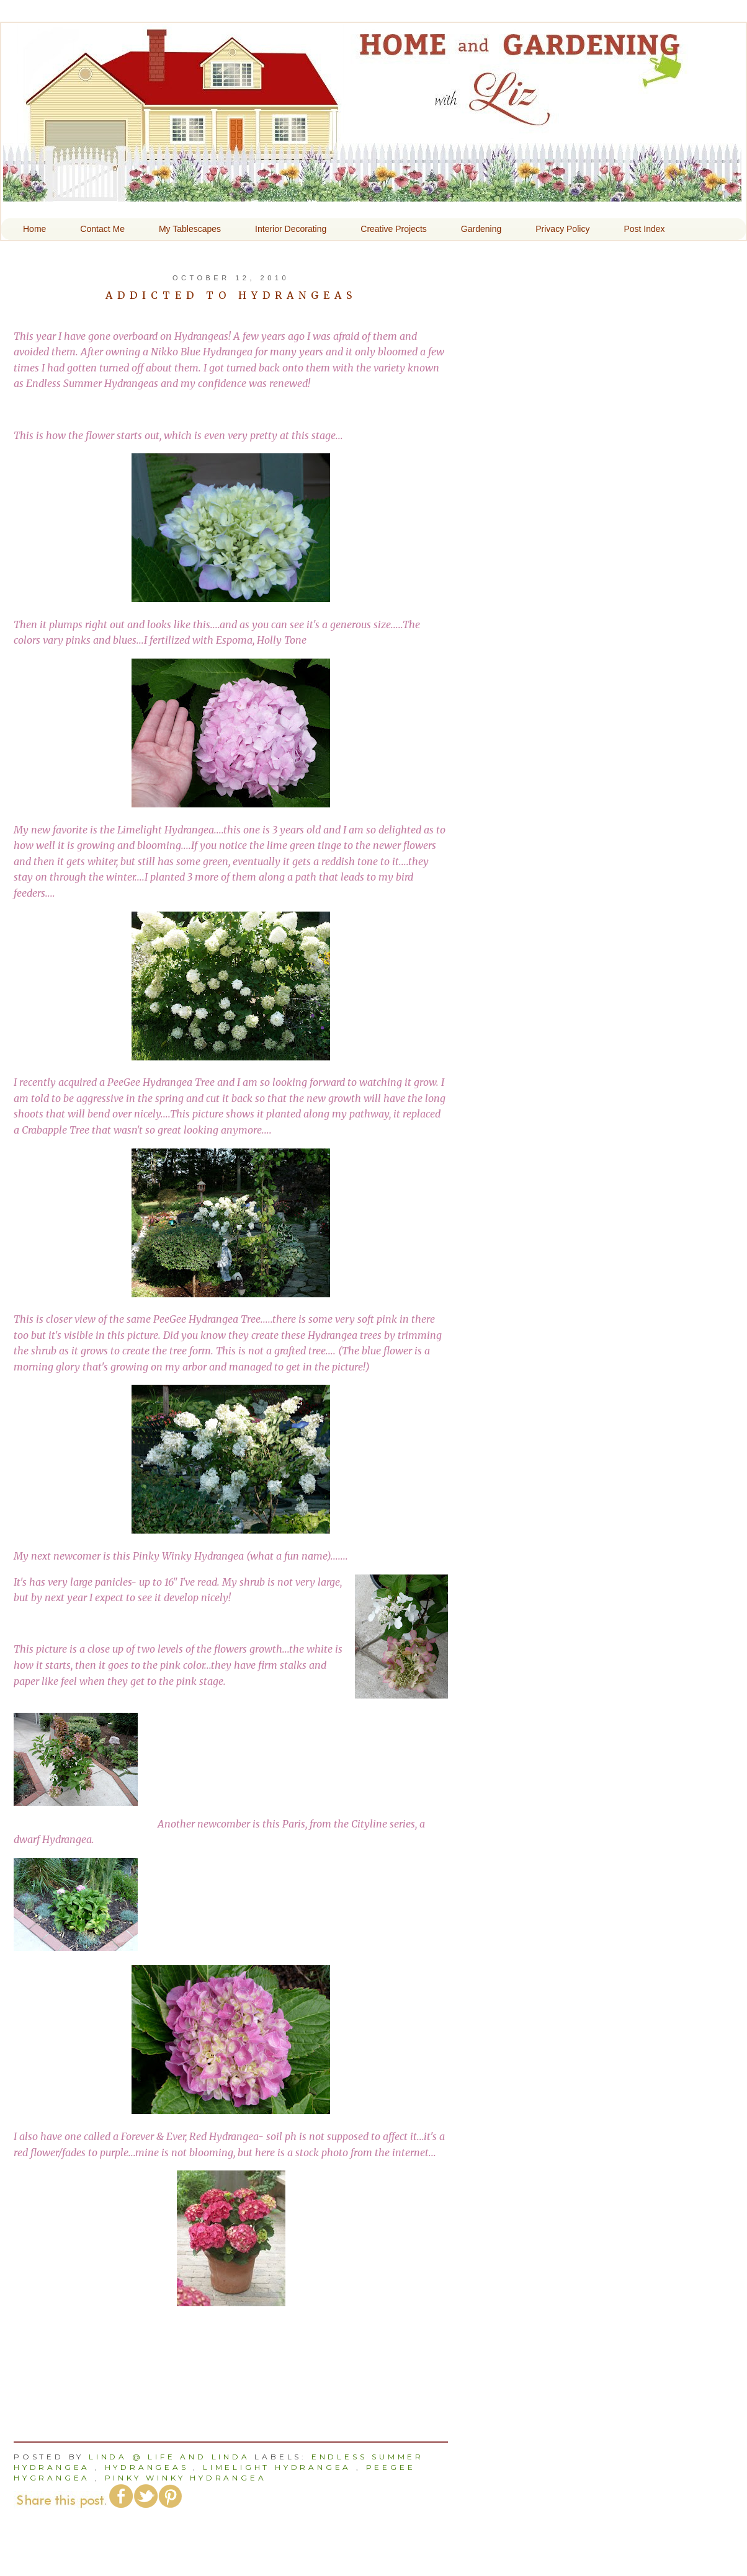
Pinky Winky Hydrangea (186, 2477)
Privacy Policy (562, 229)
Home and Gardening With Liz (372, 192)
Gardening (481, 229)
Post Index (644, 229)
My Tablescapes (190, 229)
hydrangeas (147, 2467)
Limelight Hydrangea (277, 2467)
